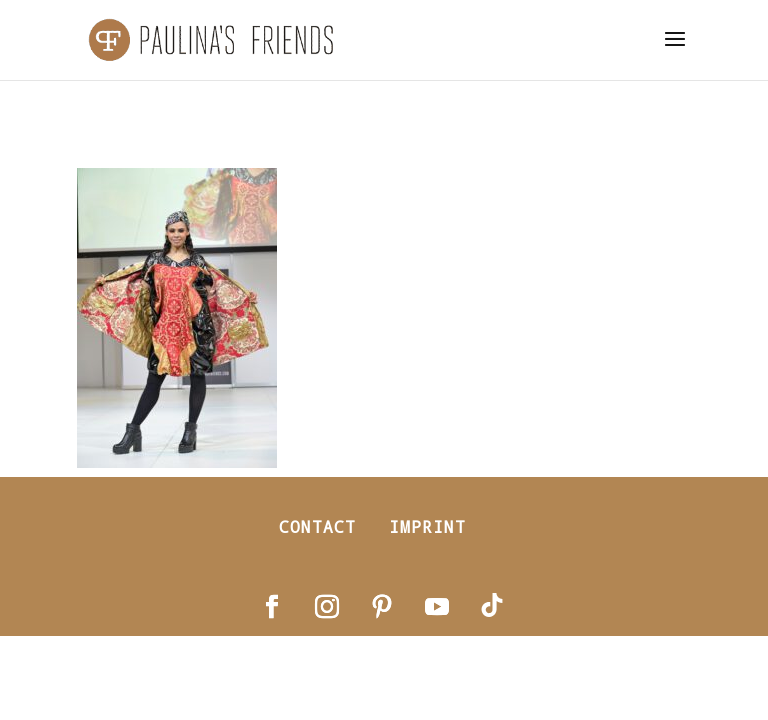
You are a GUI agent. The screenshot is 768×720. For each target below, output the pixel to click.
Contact (317, 526)
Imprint (427, 526)
